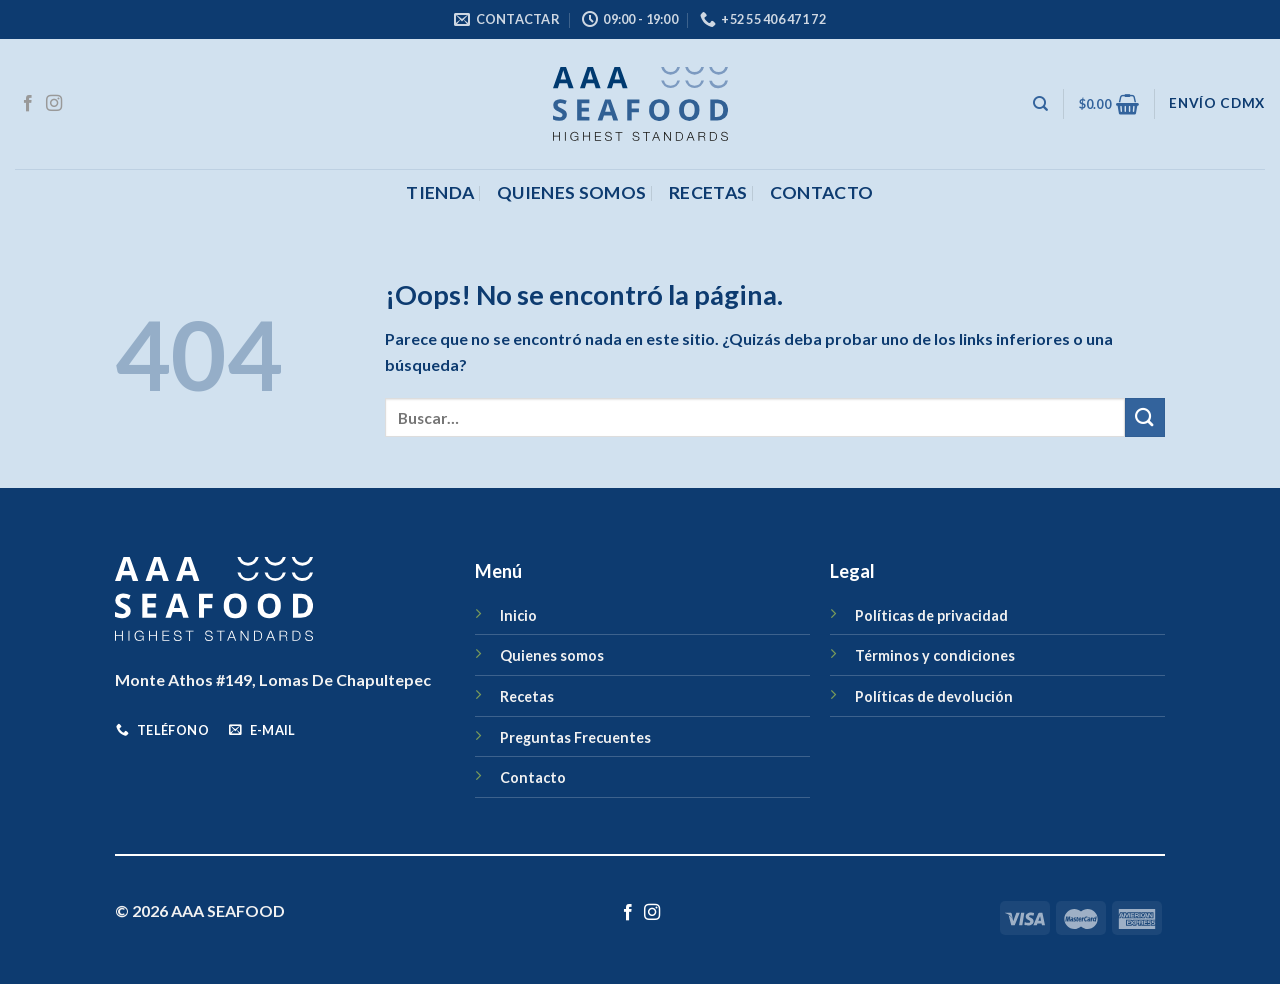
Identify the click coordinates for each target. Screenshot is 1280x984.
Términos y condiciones (935, 655)
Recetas (708, 192)
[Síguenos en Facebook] (28, 104)
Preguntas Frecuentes (575, 737)
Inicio (518, 615)
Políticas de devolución (934, 696)
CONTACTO (822, 192)
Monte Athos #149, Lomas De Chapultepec (273, 679)
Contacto (533, 777)
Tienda (440, 192)
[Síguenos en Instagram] (54, 104)
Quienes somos (572, 192)
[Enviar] (1145, 417)
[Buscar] (1040, 104)
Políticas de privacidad (931, 615)
